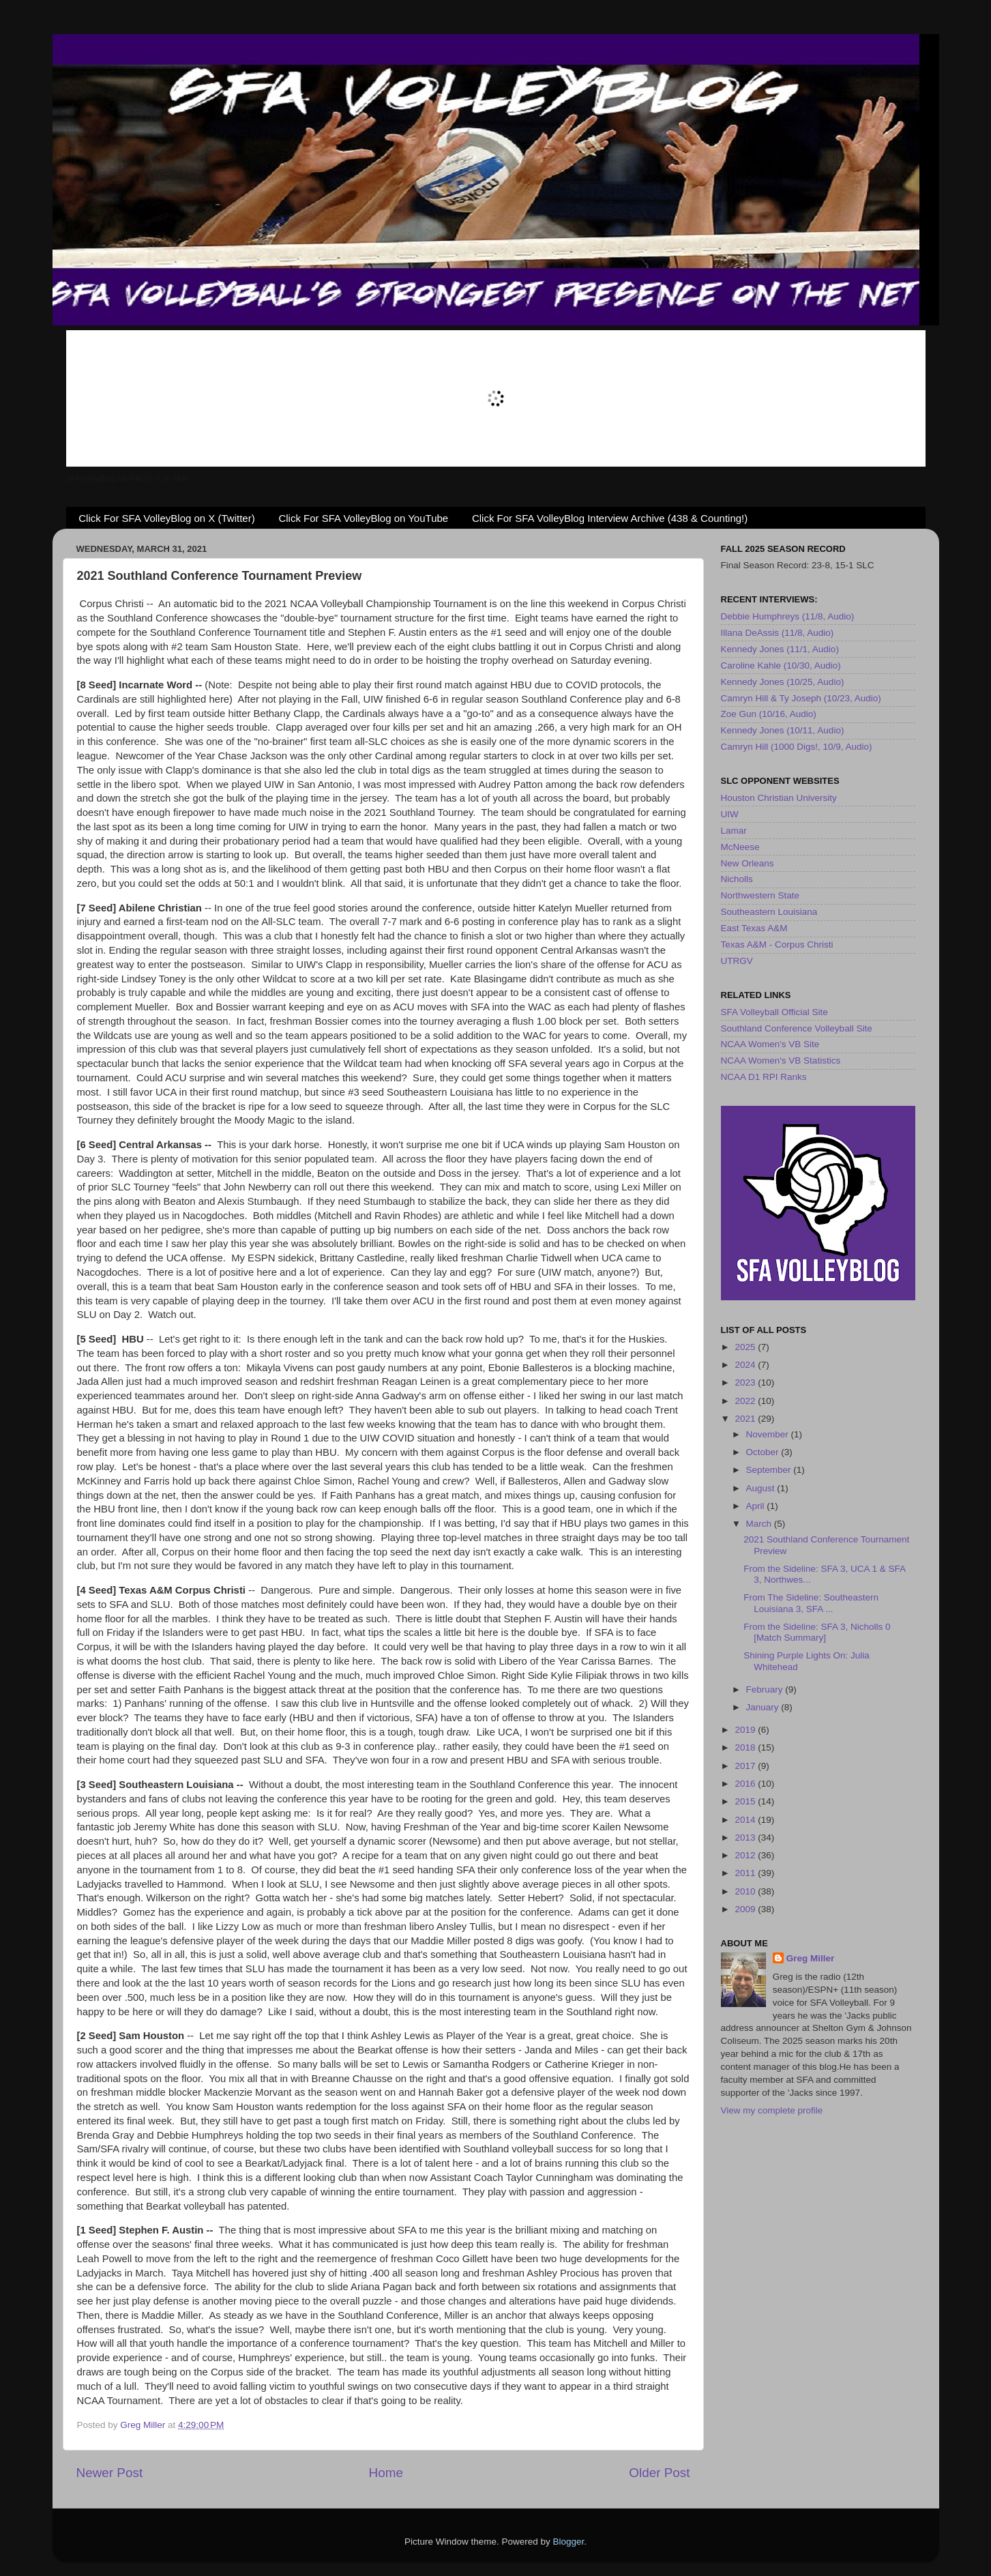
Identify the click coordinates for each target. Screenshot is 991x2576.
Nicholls (737, 879)
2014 (746, 1820)
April (756, 1506)
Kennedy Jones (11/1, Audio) (780, 649)
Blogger (569, 2541)
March (760, 1524)
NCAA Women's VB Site (770, 1044)
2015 (746, 1801)
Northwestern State (760, 895)
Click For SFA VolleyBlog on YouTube (363, 518)
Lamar (734, 830)
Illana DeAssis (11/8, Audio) (777, 633)
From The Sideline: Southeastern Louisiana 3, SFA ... (810, 1602)
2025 (746, 1347)
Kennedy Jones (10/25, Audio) (782, 682)
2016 (746, 1784)
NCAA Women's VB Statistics (781, 1060)
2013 (746, 1837)
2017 (746, 1766)
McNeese (740, 847)
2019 (746, 1730)
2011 (746, 1873)
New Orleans (747, 863)
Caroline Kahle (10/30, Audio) (781, 665)
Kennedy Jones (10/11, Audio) (782, 730)
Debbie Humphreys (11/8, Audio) (788, 616)
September (770, 1470)
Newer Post (109, 2472)
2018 (746, 1747)
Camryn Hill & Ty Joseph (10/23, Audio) (801, 698)
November (768, 1434)
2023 (746, 1382)
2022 (746, 1401)
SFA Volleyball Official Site (774, 1012)
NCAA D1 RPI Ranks (764, 1077)
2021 (746, 1419)
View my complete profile (772, 2110)
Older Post (659, 2472)
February (766, 1689)
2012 (746, 1855)
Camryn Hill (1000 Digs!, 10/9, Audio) (796, 747)
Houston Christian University (779, 798)
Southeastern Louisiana (769, 912)
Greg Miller (810, 1958)
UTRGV (737, 961)
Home (386, 2472)
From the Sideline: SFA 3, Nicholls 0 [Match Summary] (816, 1632)
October (764, 1452)
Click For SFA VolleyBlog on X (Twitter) (166, 518)
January (764, 1707)
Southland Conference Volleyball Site (796, 1028)
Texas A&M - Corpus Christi (777, 944)
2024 (746, 1365)
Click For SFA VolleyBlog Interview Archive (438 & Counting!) (610, 518)
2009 (746, 1909)
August (762, 1488)
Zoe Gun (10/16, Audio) (768, 714)
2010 (746, 1891)
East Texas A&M (754, 928)
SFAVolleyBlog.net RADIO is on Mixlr (127, 478)
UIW (730, 814)
